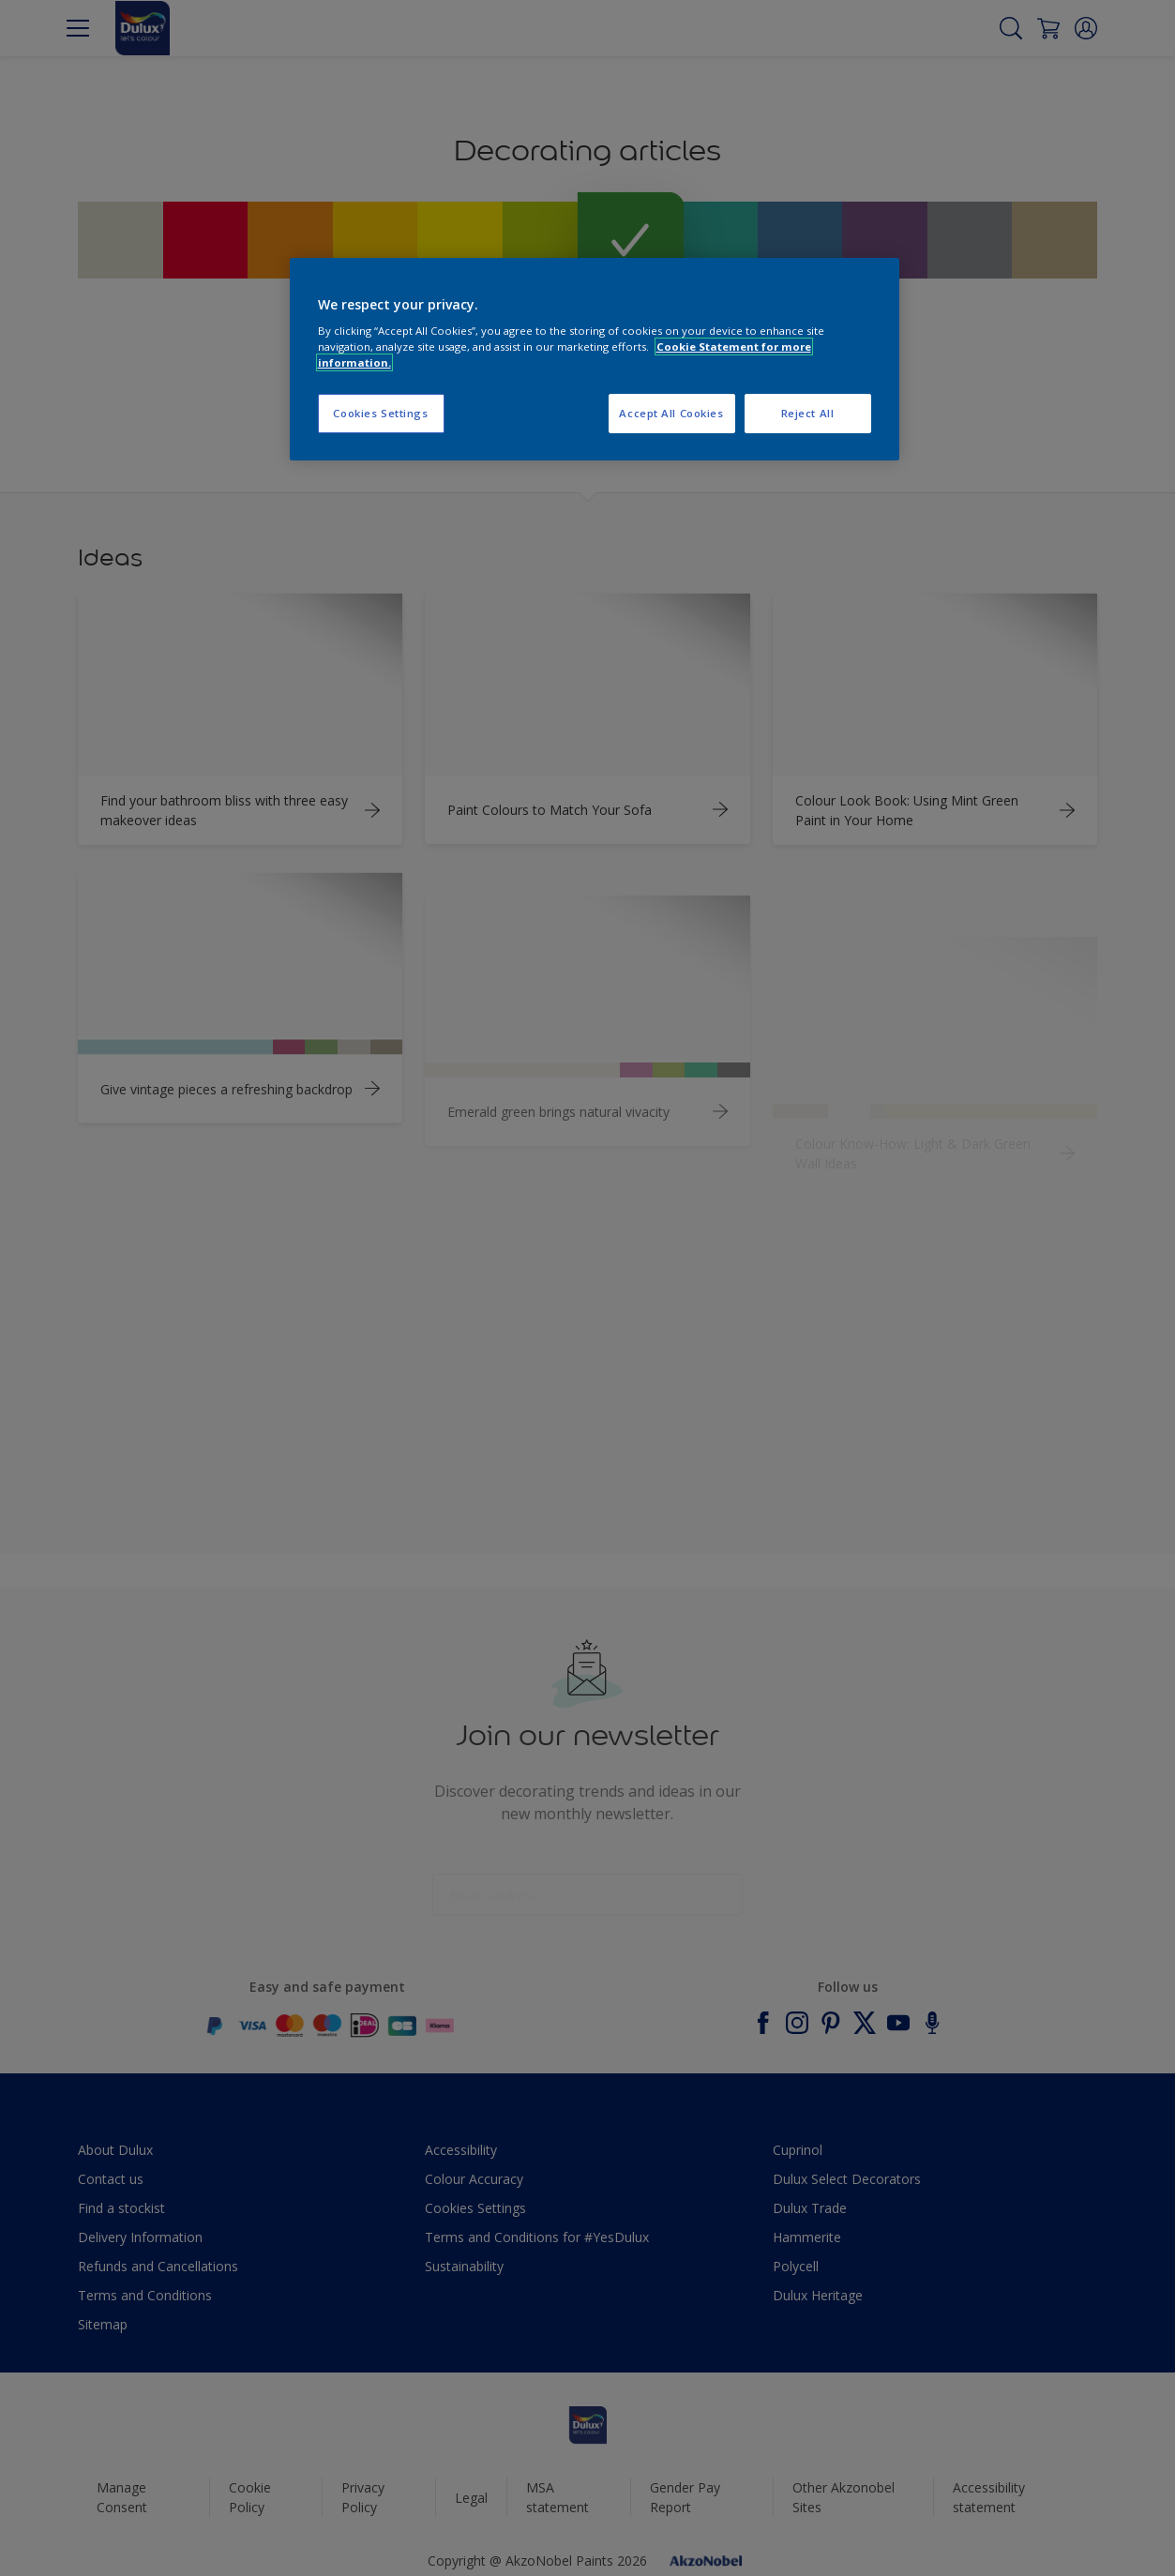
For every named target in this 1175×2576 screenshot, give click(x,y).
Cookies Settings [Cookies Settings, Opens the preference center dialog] (380, 413)
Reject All (808, 413)
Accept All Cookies (671, 413)
